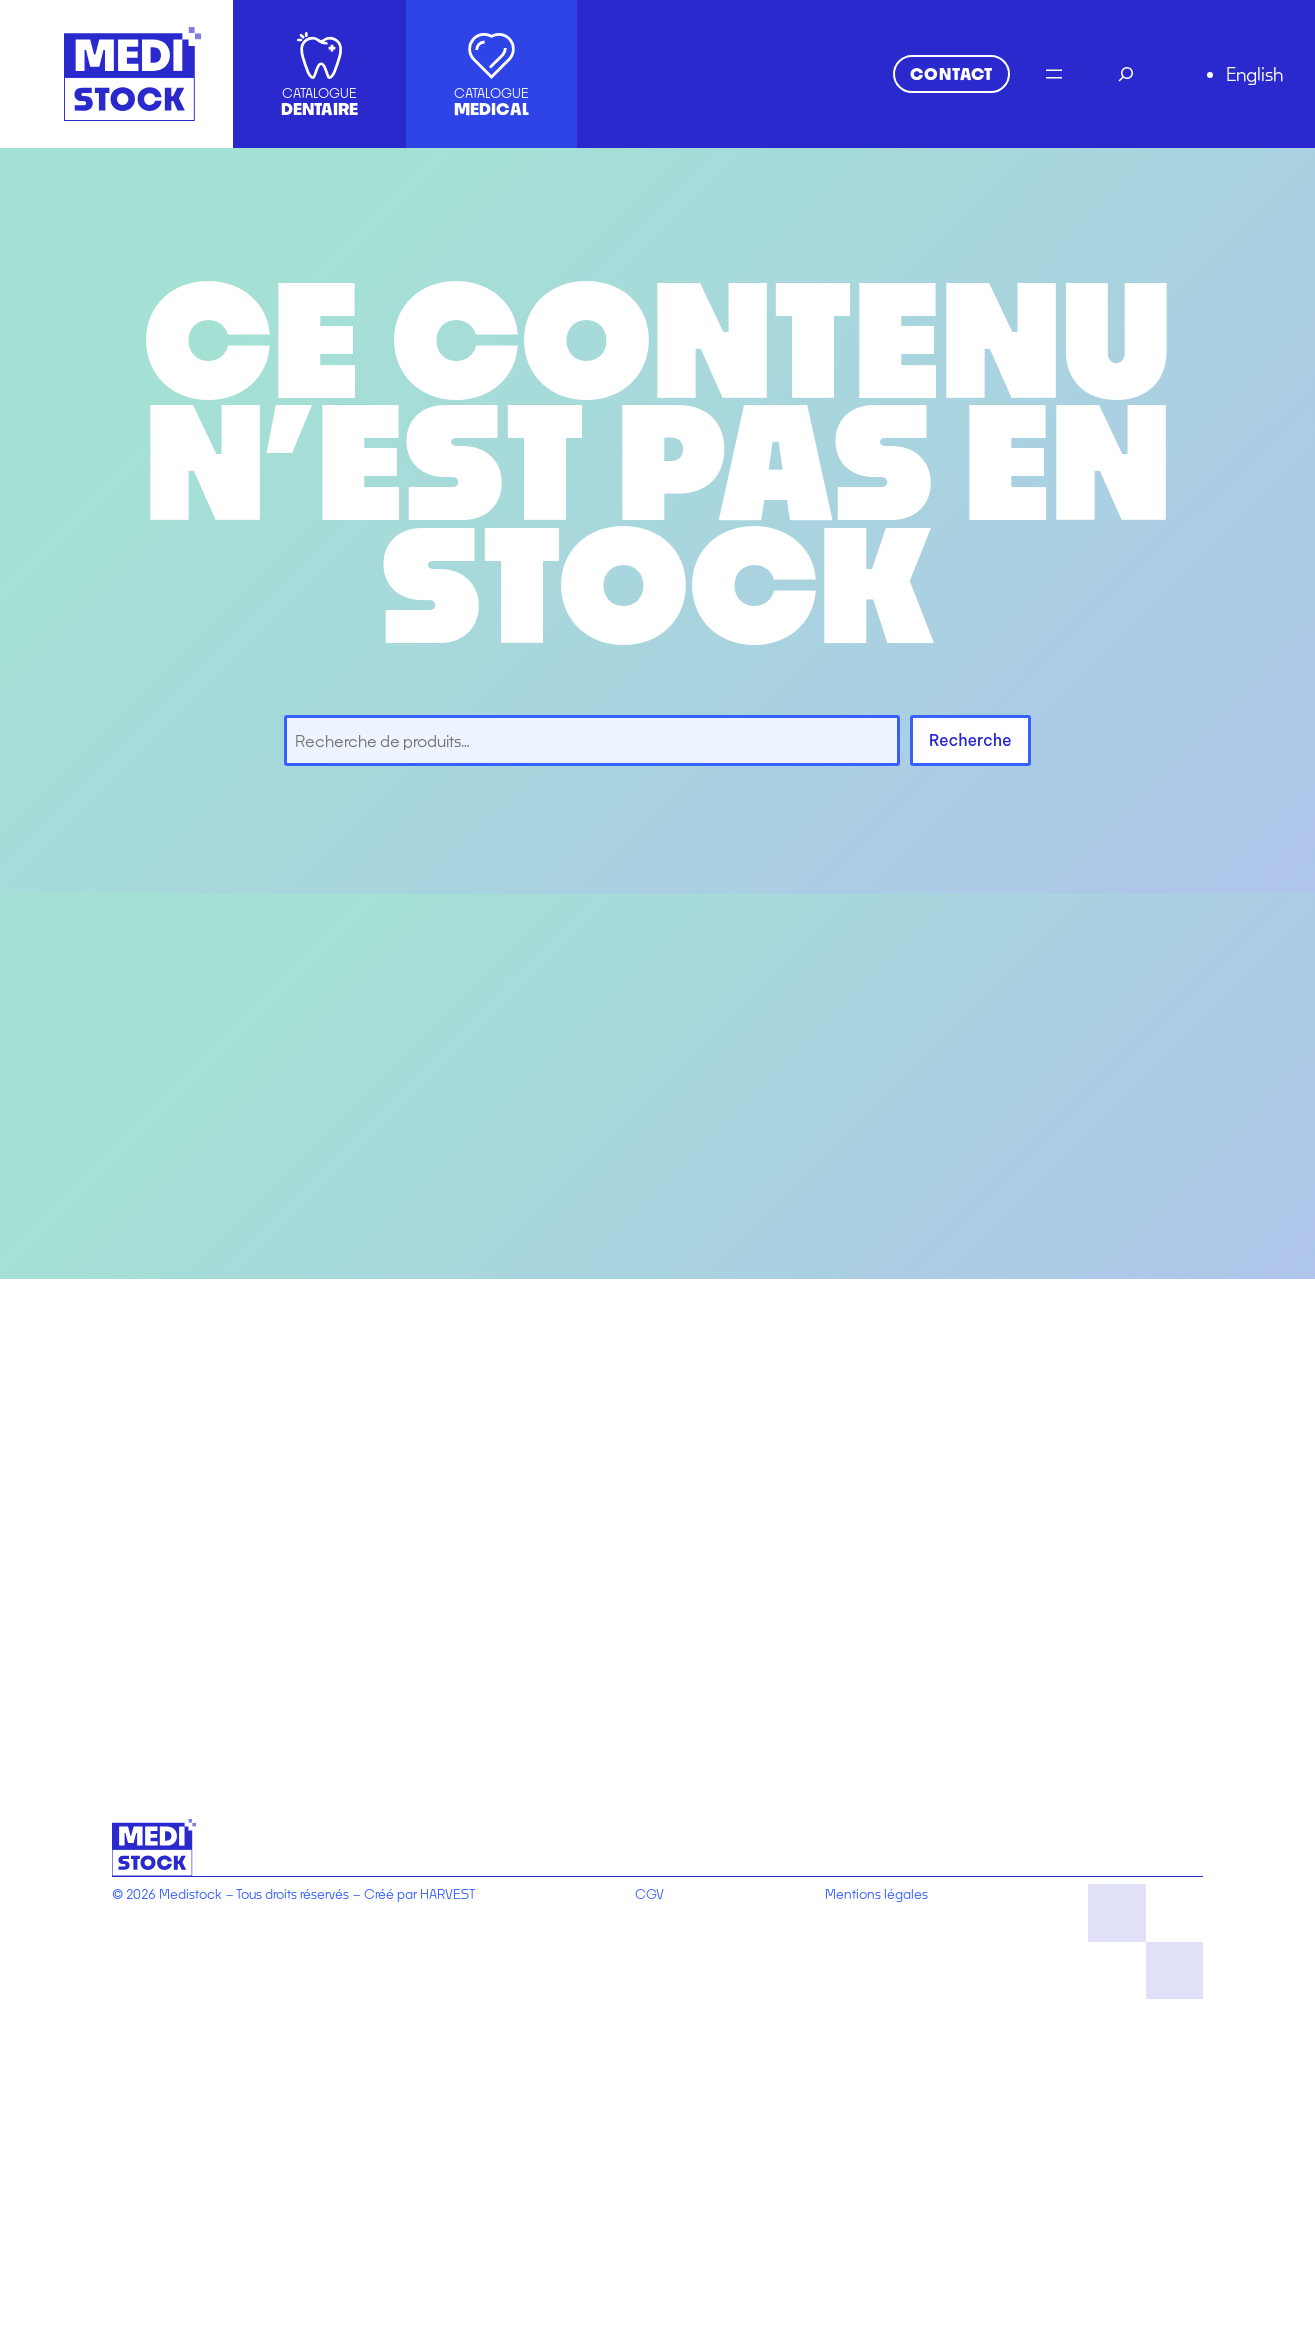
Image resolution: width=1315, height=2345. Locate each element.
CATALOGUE (319, 101)
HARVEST (447, 1894)
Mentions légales (876, 1894)
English (1254, 74)
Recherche (970, 740)
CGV (649, 1894)
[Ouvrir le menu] (1054, 74)
